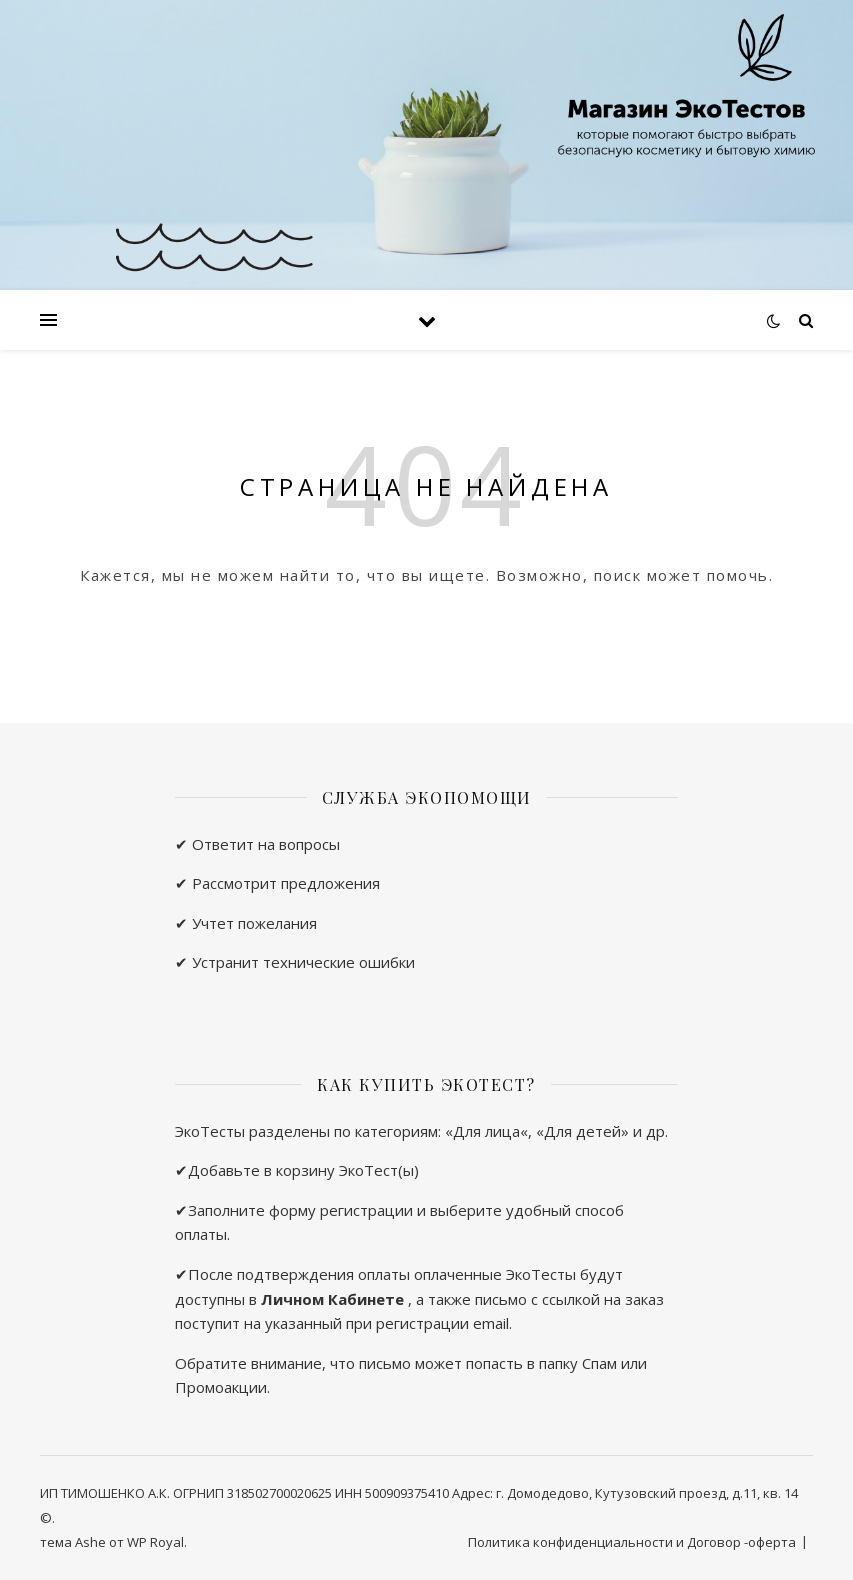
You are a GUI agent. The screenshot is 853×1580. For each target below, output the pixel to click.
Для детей (582, 1131)
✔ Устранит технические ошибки (295, 962)
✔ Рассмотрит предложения (277, 883)
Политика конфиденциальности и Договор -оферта (632, 1542)
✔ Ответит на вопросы (257, 844)
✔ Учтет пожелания (246, 923)
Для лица (486, 1131)
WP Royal (155, 1542)
